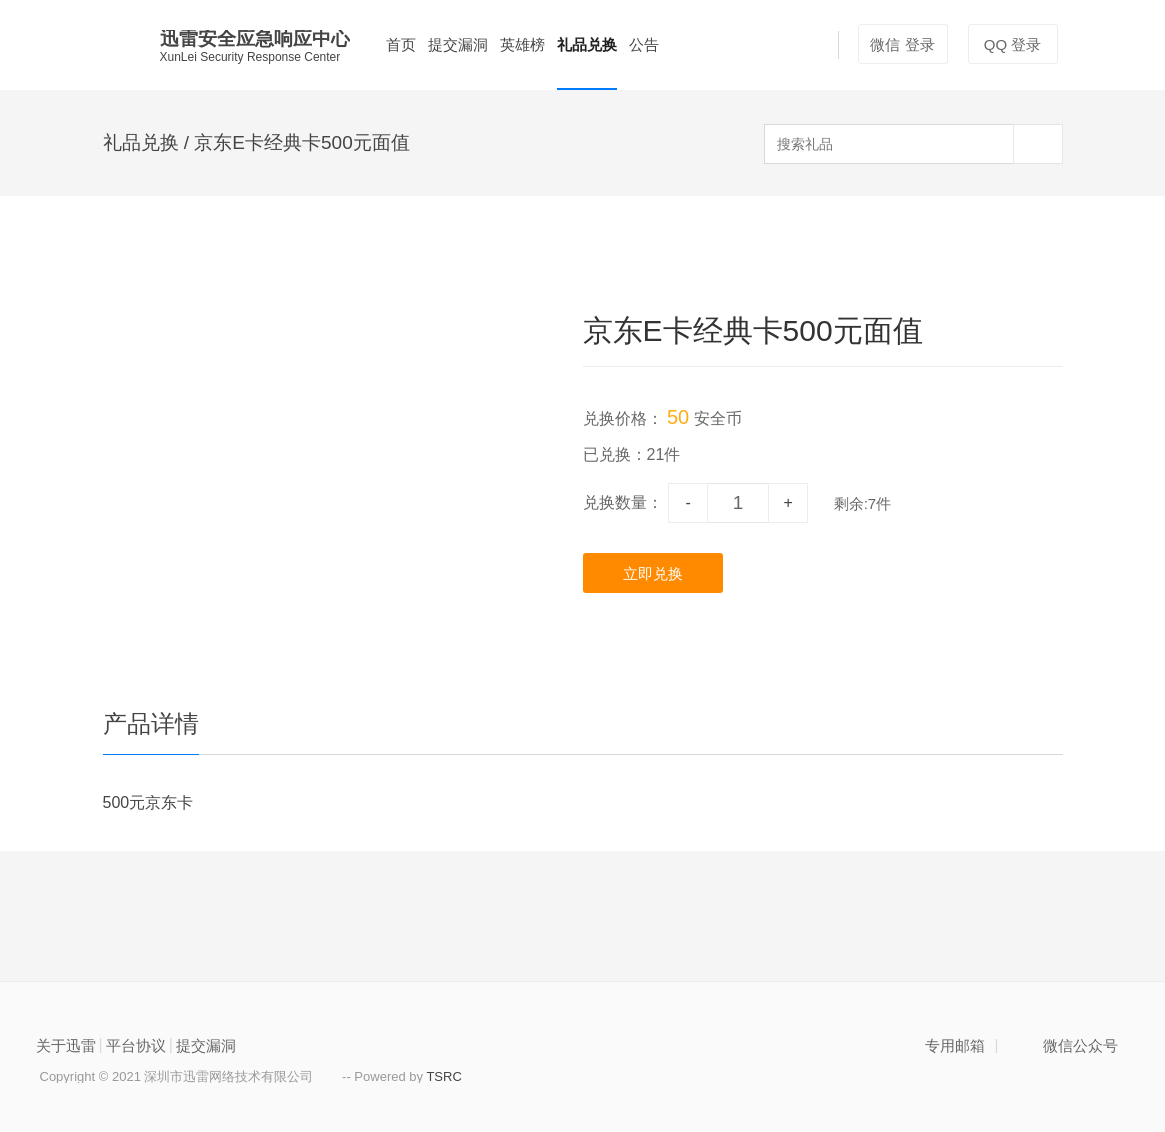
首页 (401, 44)
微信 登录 (902, 44)
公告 (644, 44)
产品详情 (151, 723)
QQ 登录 (1013, 44)
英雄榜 (522, 44)
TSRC (443, 1076)
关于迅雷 (66, 1045)
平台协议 (136, 1045)
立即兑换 (653, 573)
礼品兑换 (587, 44)
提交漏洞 (458, 44)
